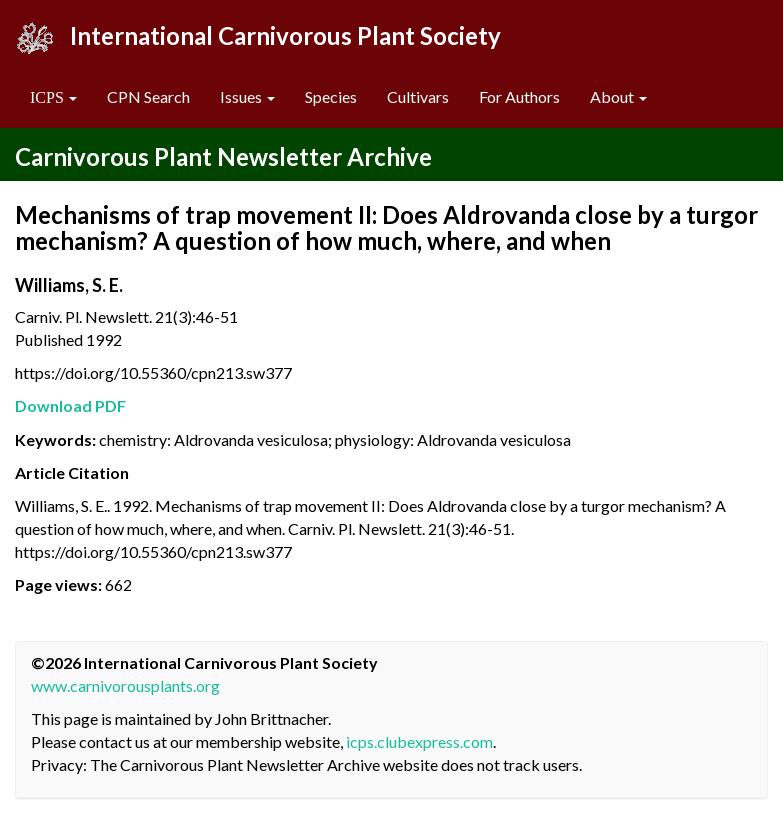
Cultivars (418, 96)
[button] (53, 97)
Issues (247, 96)
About (618, 96)
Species (331, 96)
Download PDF (70, 405)
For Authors (519, 96)
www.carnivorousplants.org (125, 685)
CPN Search (148, 96)
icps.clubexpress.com (419, 741)
